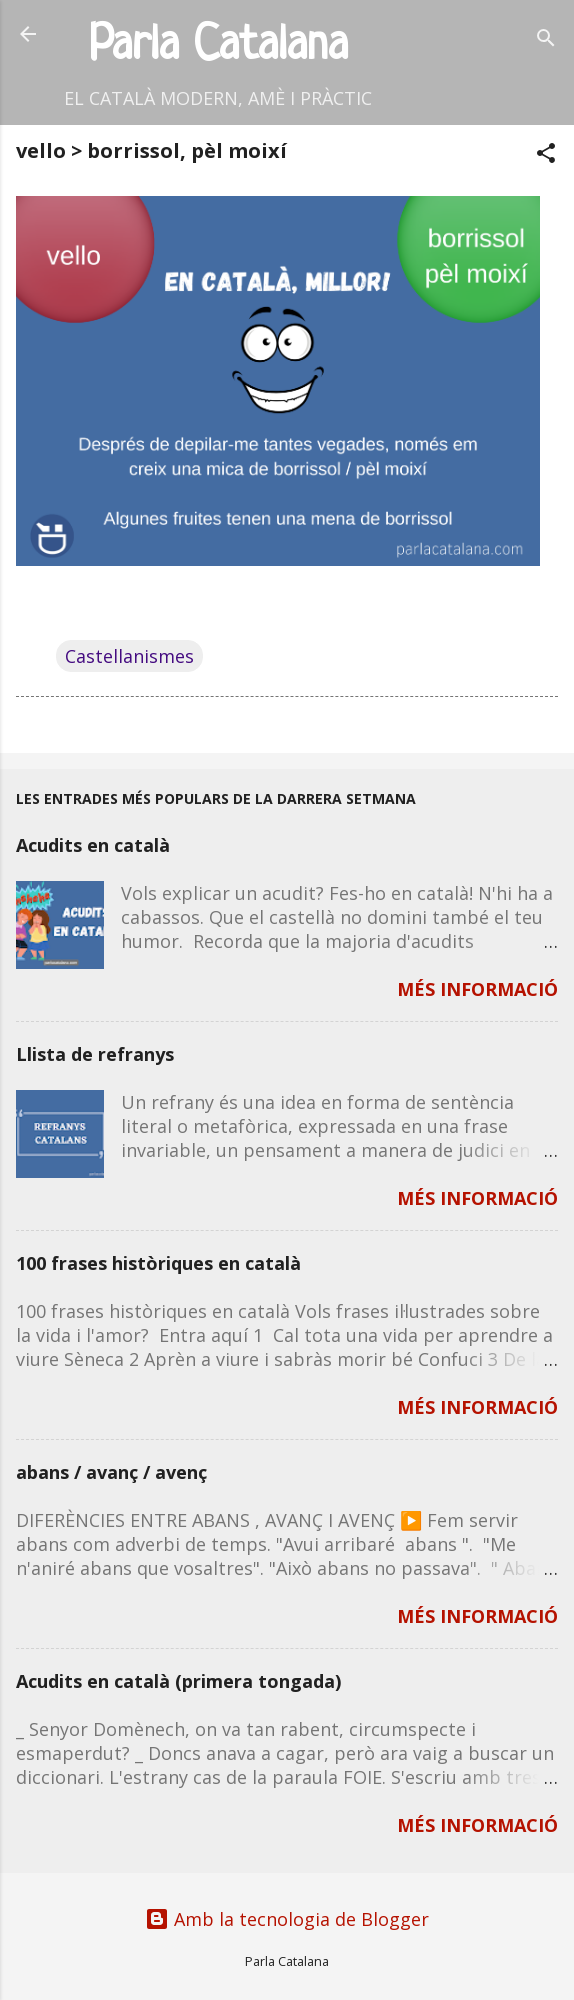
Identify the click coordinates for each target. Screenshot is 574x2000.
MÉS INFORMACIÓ (477, 989)
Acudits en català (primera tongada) (178, 1681)
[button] (546, 155)
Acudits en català (93, 845)
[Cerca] (546, 40)
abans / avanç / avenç (111, 1472)
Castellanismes (129, 656)
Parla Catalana (218, 46)
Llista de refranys (95, 1054)
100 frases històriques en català (158, 1263)
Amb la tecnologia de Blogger (287, 1919)
